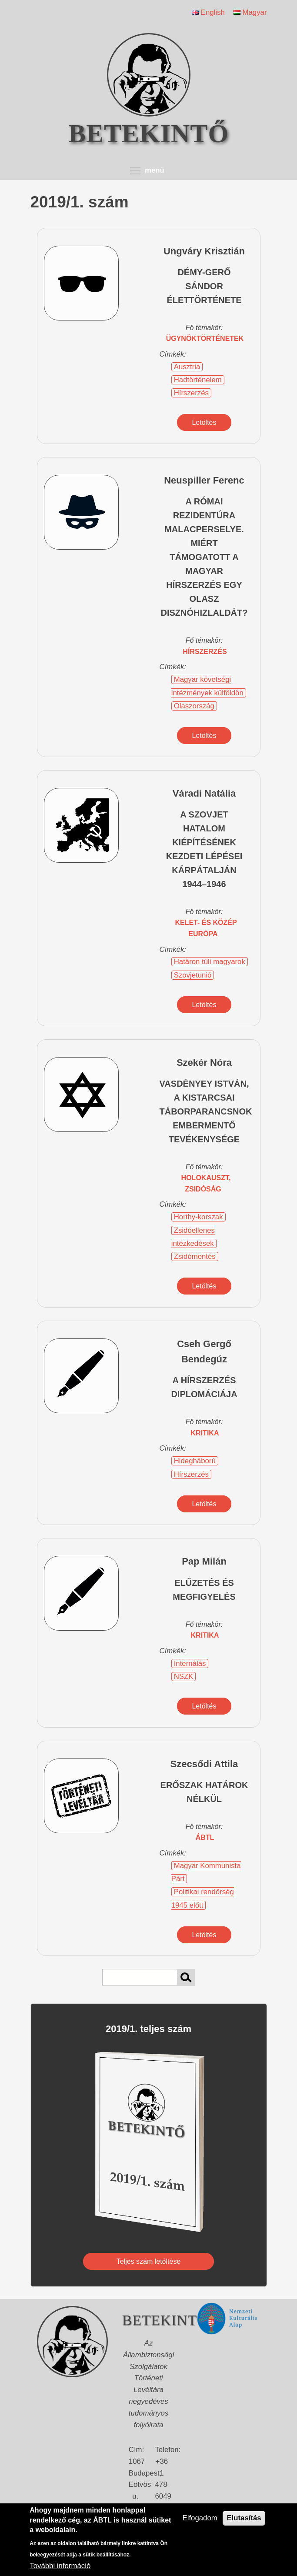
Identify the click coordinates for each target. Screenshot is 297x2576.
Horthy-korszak (198, 1217)
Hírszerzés (191, 393)
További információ (60, 2566)
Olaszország (194, 706)
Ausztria (187, 367)
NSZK (184, 1676)
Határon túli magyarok (209, 962)
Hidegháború (195, 1461)
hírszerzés (205, 651)
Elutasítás (244, 2518)
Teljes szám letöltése (149, 2261)
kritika (205, 1433)
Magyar (250, 12)
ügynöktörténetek (205, 338)
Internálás (190, 1663)
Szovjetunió (193, 975)
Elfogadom (200, 2518)
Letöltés (204, 422)
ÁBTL (205, 1837)
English (208, 12)
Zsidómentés (195, 1256)
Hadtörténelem (198, 380)
